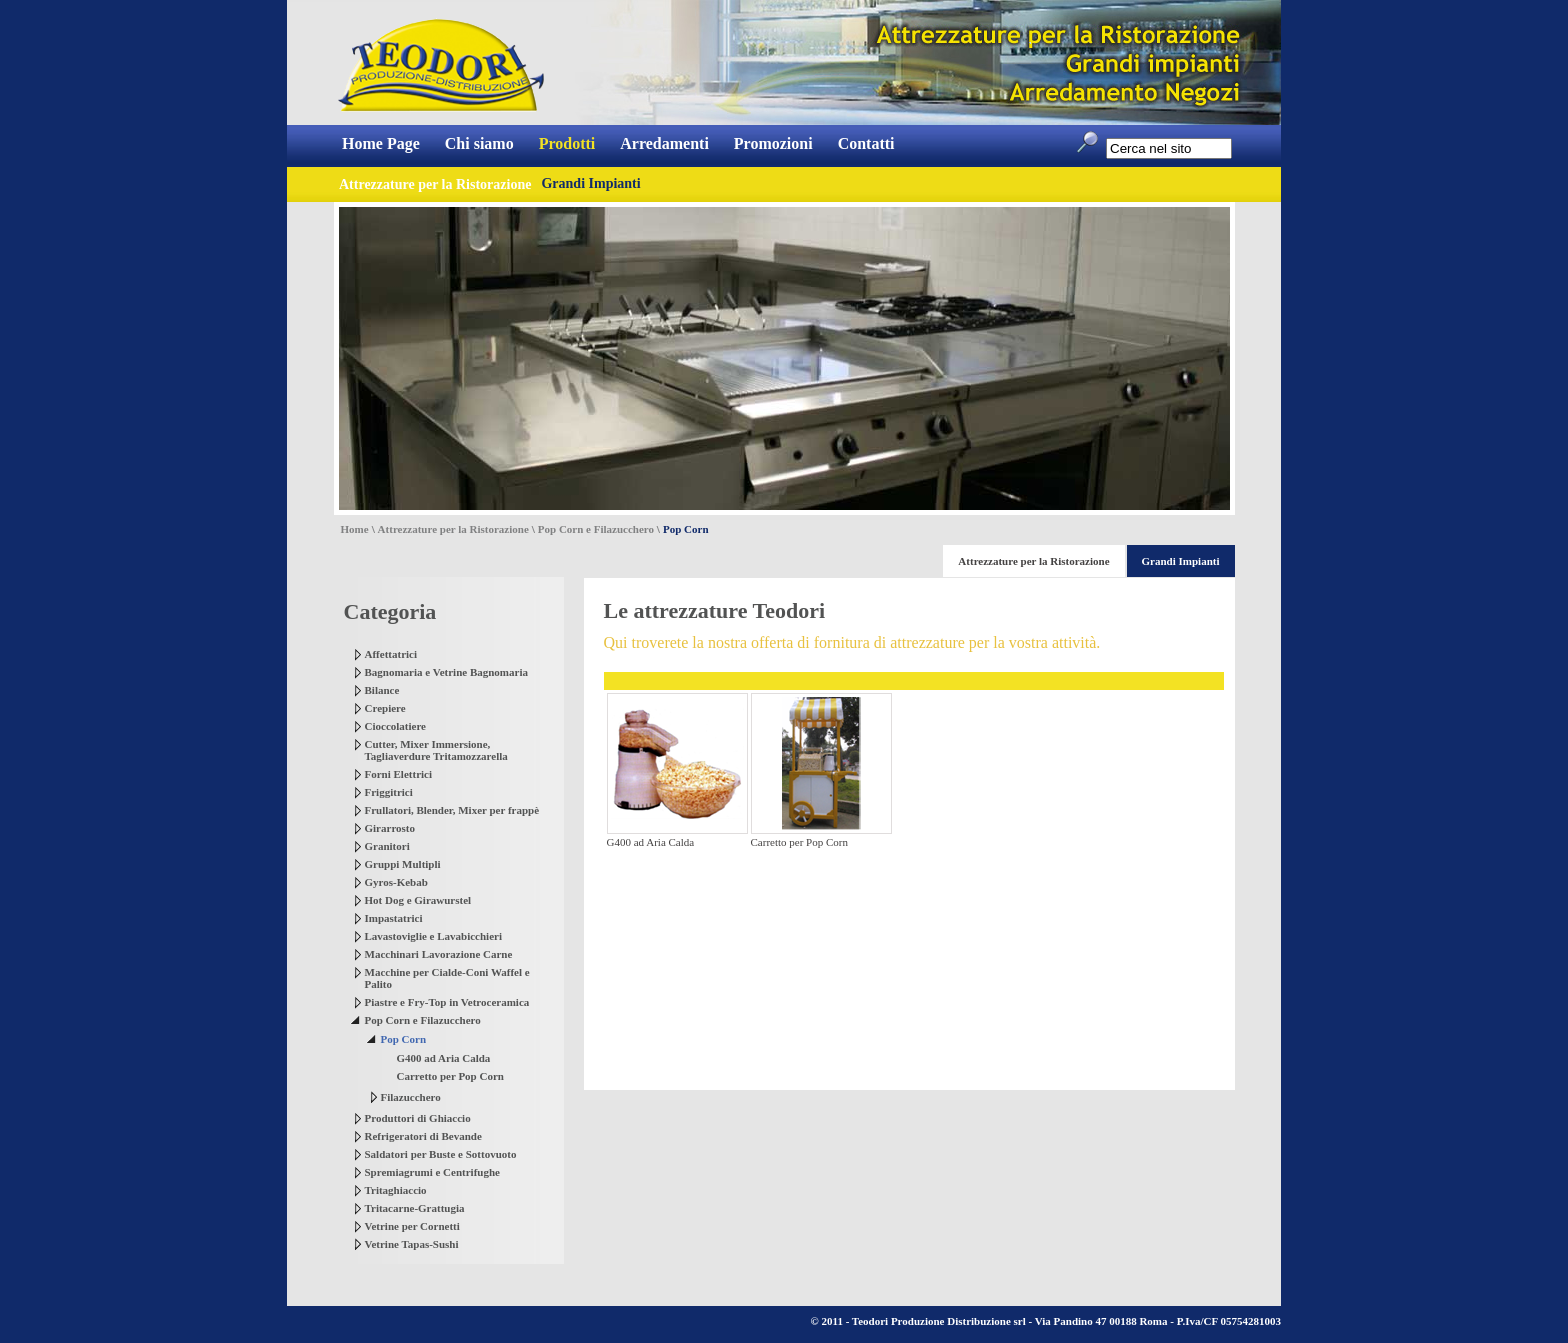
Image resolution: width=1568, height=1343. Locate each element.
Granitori (387, 846)
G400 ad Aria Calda (444, 1058)
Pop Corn (404, 1039)
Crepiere (385, 708)
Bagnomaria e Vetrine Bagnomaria (446, 672)
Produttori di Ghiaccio (418, 1118)
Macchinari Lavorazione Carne (439, 954)
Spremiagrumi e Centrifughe (432, 1172)
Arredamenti (664, 143)
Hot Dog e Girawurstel (418, 900)
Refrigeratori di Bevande (423, 1136)
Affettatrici (391, 654)
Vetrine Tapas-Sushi (412, 1244)
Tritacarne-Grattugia (415, 1208)
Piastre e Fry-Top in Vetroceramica (447, 1002)
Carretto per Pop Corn (450, 1076)
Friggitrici (389, 792)
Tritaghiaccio (396, 1190)
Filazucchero (411, 1097)
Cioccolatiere (396, 726)
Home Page (381, 143)
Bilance (382, 690)
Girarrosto (390, 828)
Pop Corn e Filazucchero (596, 529)
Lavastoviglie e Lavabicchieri (433, 936)
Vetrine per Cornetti (412, 1226)
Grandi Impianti (590, 183)
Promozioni (773, 143)
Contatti (866, 143)
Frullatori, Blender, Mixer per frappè (452, 810)
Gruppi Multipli (403, 864)
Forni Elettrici (399, 774)
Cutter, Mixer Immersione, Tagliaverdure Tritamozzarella (436, 750)
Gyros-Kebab (396, 882)
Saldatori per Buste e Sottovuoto (441, 1154)
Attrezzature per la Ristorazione (453, 529)
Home (355, 529)
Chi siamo (479, 143)
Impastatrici (394, 918)
